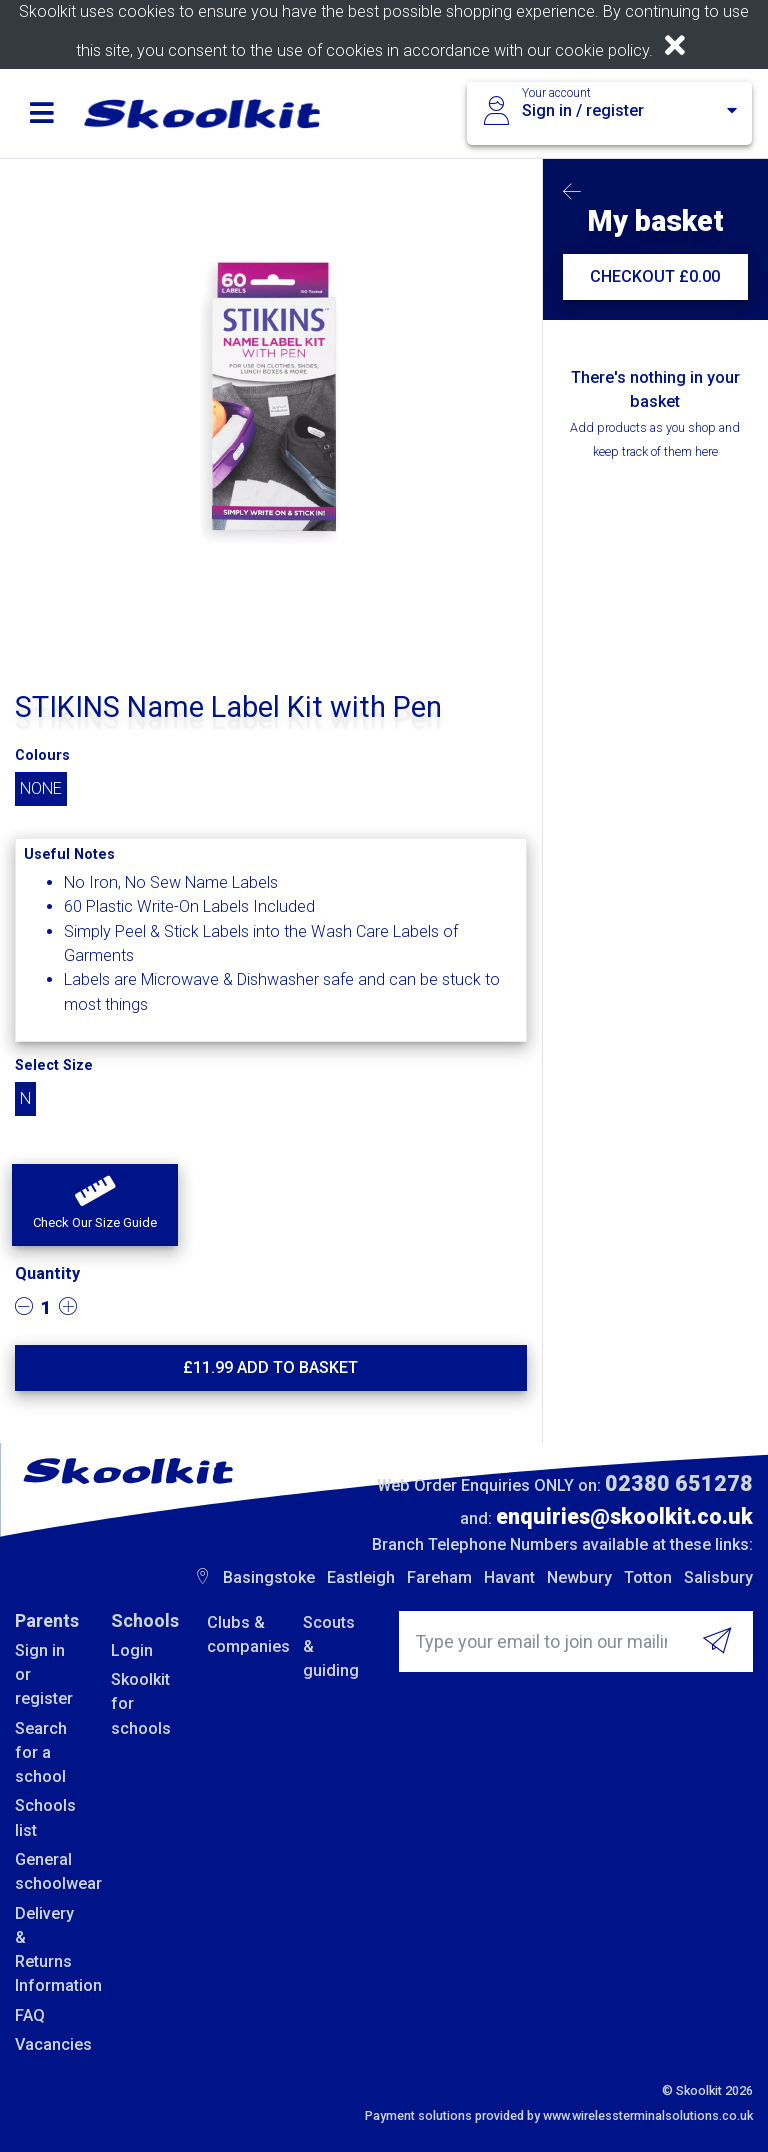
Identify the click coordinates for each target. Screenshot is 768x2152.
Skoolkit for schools (141, 1704)
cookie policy (602, 50)
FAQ (30, 2015)
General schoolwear (48, 1871)
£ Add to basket (270, 1367)
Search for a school (41, 1753)
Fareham (439, 1577)
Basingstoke (269, 1577)
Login (132, 1650)
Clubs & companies (240, 1634)
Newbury (579, 1577)
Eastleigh (361, 1577)
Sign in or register (44, 1675)
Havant (509, 1577)
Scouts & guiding (331, 1647)
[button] (95, 1205)
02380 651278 (679, 1483)
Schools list (45, 1817)
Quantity (47, 1273)
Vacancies (48, 2044)
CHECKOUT (655, 276)
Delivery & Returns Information (48, 1950)
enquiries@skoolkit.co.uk (624, 1516)
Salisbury (718, 1577)
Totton (648, 1577)
